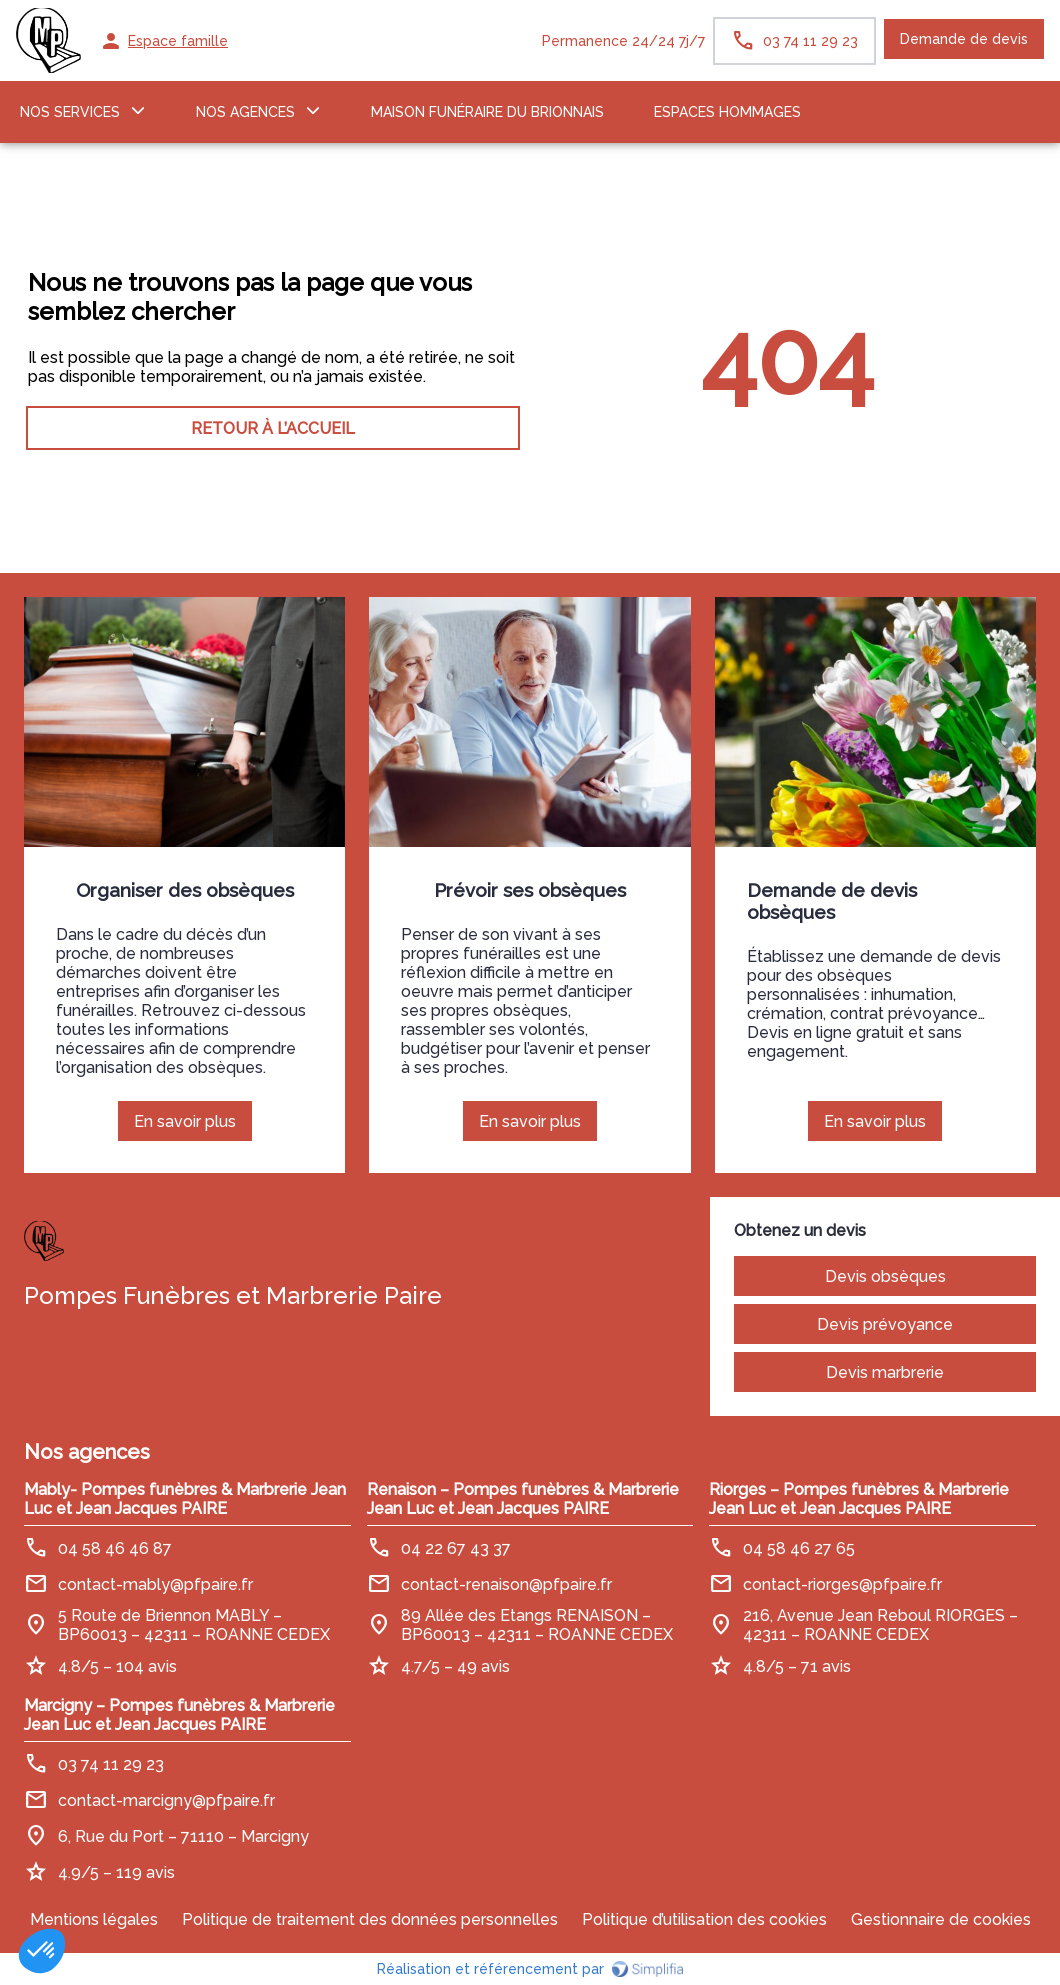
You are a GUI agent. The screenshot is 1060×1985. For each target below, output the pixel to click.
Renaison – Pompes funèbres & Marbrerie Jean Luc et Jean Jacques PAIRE (523, 1499)
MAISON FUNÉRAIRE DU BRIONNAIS (487, 112)
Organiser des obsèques (185, 890)
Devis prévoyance (885, 1324)
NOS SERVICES (70, 112)
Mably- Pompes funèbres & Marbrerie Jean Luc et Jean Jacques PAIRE (185, 1499)
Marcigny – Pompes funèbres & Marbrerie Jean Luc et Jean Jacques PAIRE (179, 1715)
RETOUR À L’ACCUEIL (273, 428)
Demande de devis (964, 39)
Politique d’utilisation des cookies (704, 1919)
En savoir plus (193, 1127)
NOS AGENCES (245, 112)
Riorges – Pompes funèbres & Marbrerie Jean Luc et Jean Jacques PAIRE (859, 1499)
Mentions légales (94, 1919)
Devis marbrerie (885, 1372)
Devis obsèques (885, 1276)
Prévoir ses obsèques (530, 890)
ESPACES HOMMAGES (727, 112)
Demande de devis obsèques (832, 901)
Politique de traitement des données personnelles (370, 1919)
